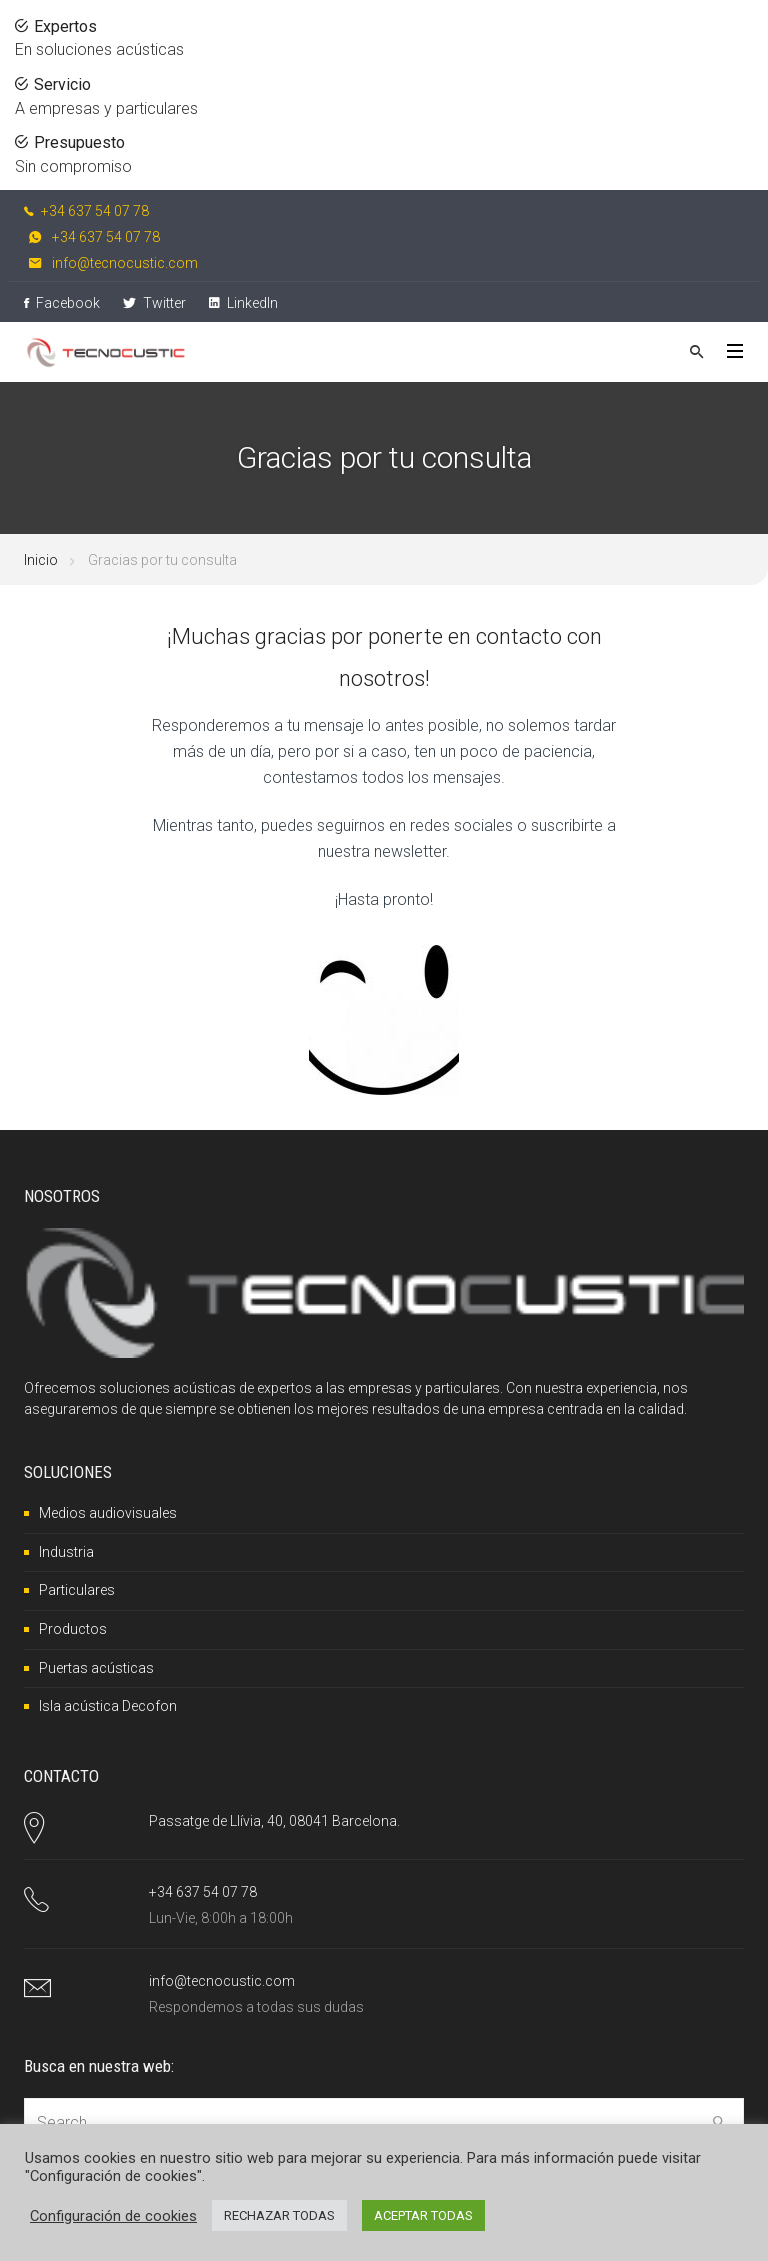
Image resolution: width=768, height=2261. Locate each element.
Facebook (62, 303)
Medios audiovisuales (108, 1513)
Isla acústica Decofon (108, 1706)
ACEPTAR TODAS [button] (423, 2215)
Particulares (77, 1590)
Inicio (41, 560)
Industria (66, 1552)
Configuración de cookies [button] (113, 2216)
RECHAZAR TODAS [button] (279, 2215)
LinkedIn (243, 303)
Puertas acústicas (96, 1668)
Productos (73, 1629)
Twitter (154, 303)
